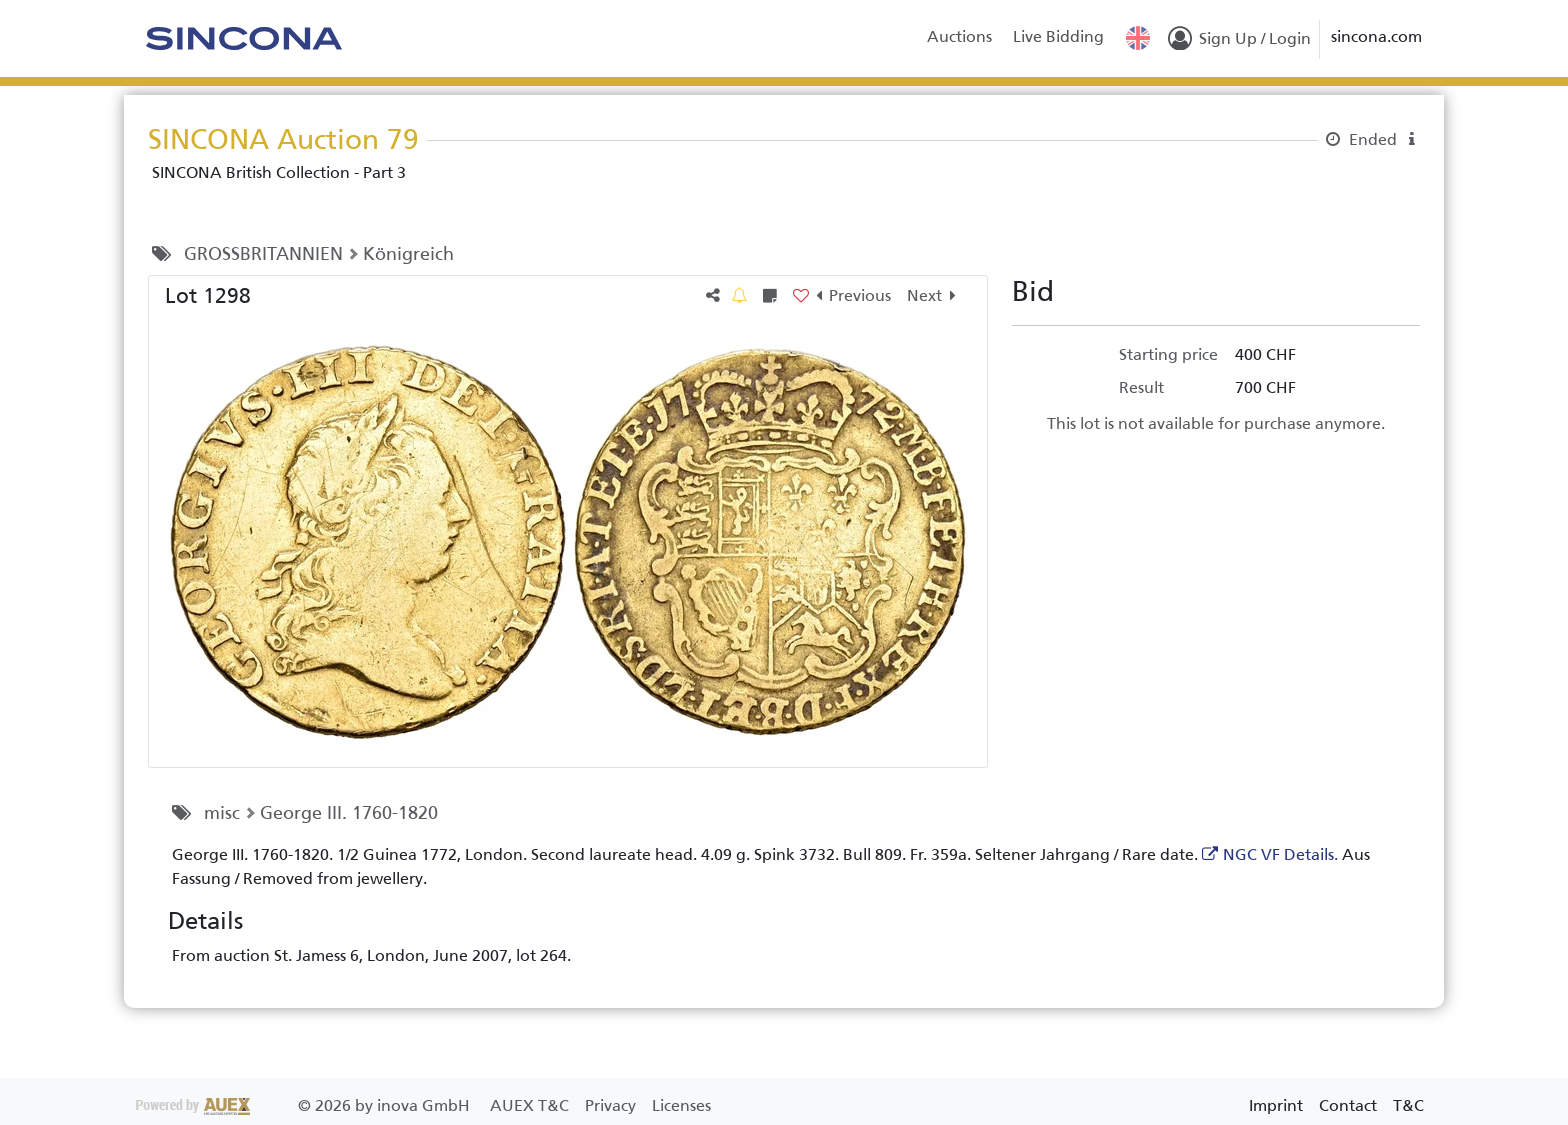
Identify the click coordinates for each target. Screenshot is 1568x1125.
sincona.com (1376, 36)
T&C (1408, 1105)
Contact (1348, 1105)
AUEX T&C (531, 1105)
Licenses (681, 1105)
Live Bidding (1058, 36)
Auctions (959, 36)
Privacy (612, 1105)
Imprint (1276, 1105)
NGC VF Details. (1280, 854)
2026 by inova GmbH (305, 1105)
